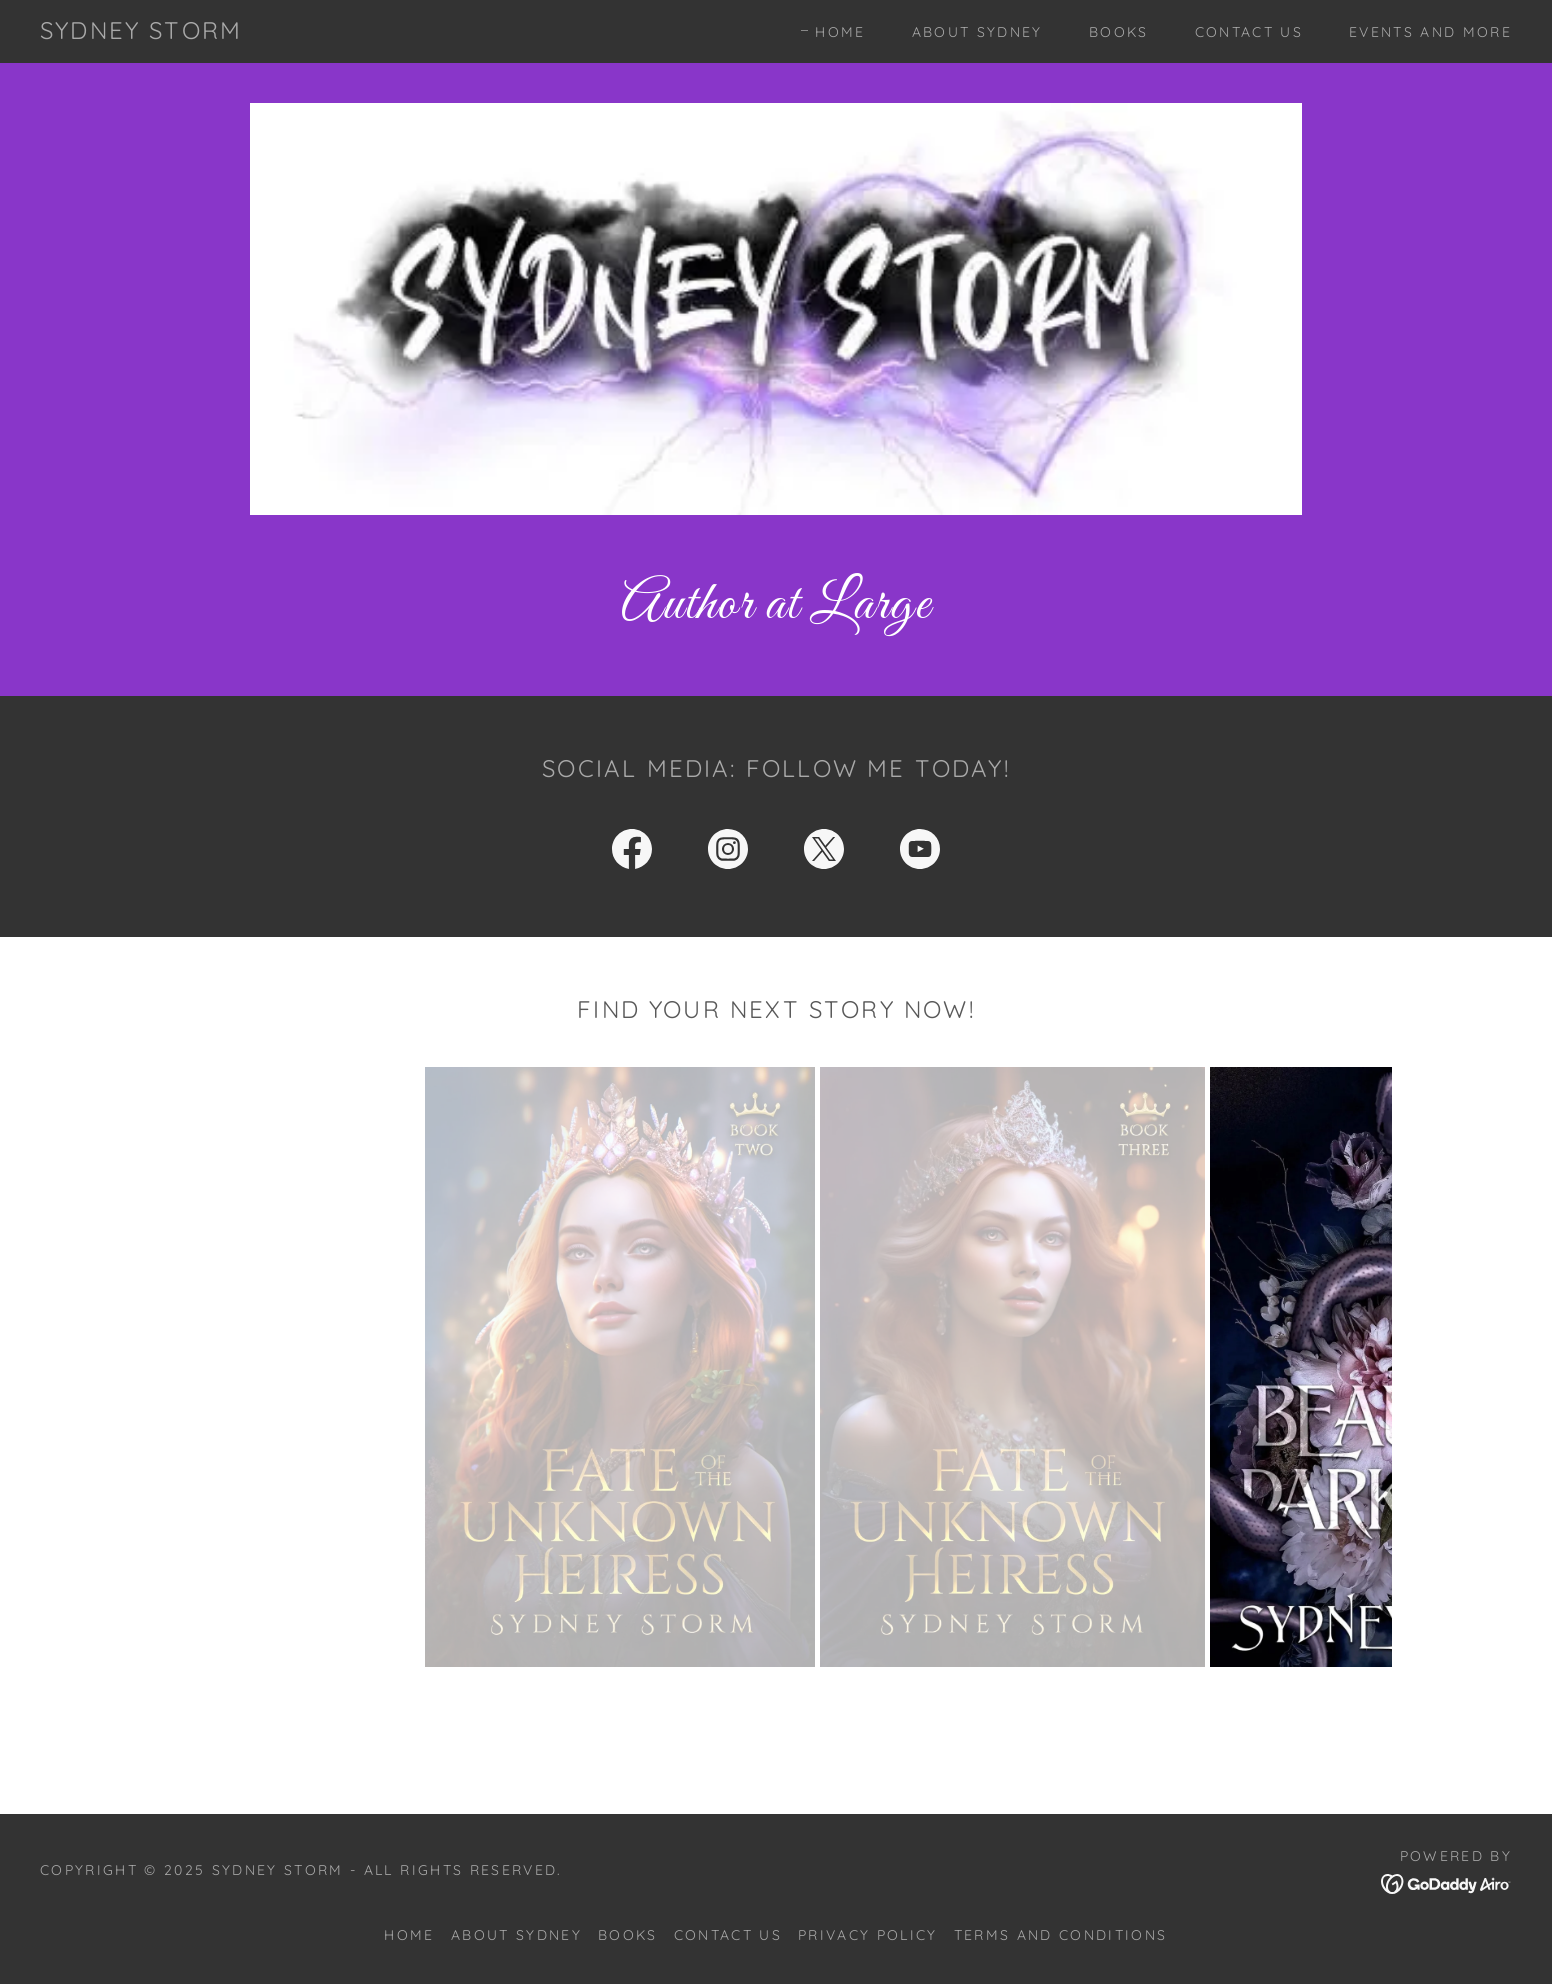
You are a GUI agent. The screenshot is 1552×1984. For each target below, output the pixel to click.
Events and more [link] (1430, 32)
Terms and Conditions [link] (1061, 1935)
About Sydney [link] (977, 32)
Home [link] (840, 32)
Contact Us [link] (1249, 32)
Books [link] (1119, 32)
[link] (141, 32)
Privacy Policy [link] (868, 1935)
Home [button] (409, 1935)
